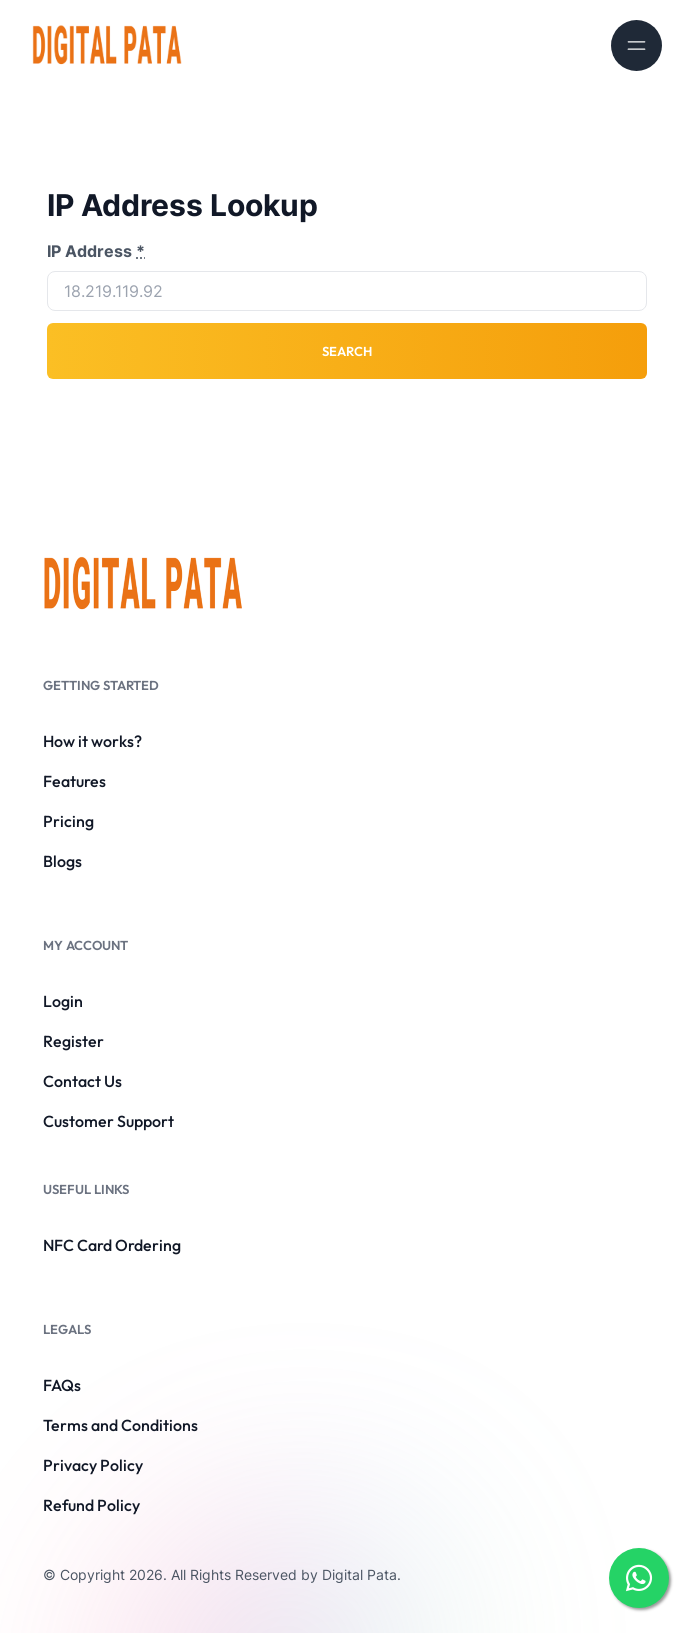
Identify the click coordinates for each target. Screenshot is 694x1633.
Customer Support (108, 1121)
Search (347, 351)
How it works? (92, 741)
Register (73, 1041)
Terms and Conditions (120, 1425)
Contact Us (82, 1081)
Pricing (68, 821)
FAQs (62, 1385)
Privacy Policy (93, 1465)
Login (63, 1001)
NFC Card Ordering (112, 1245)
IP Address (96, 251)
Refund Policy (91, 1505)
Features (74, 781)
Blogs (62, 861)
